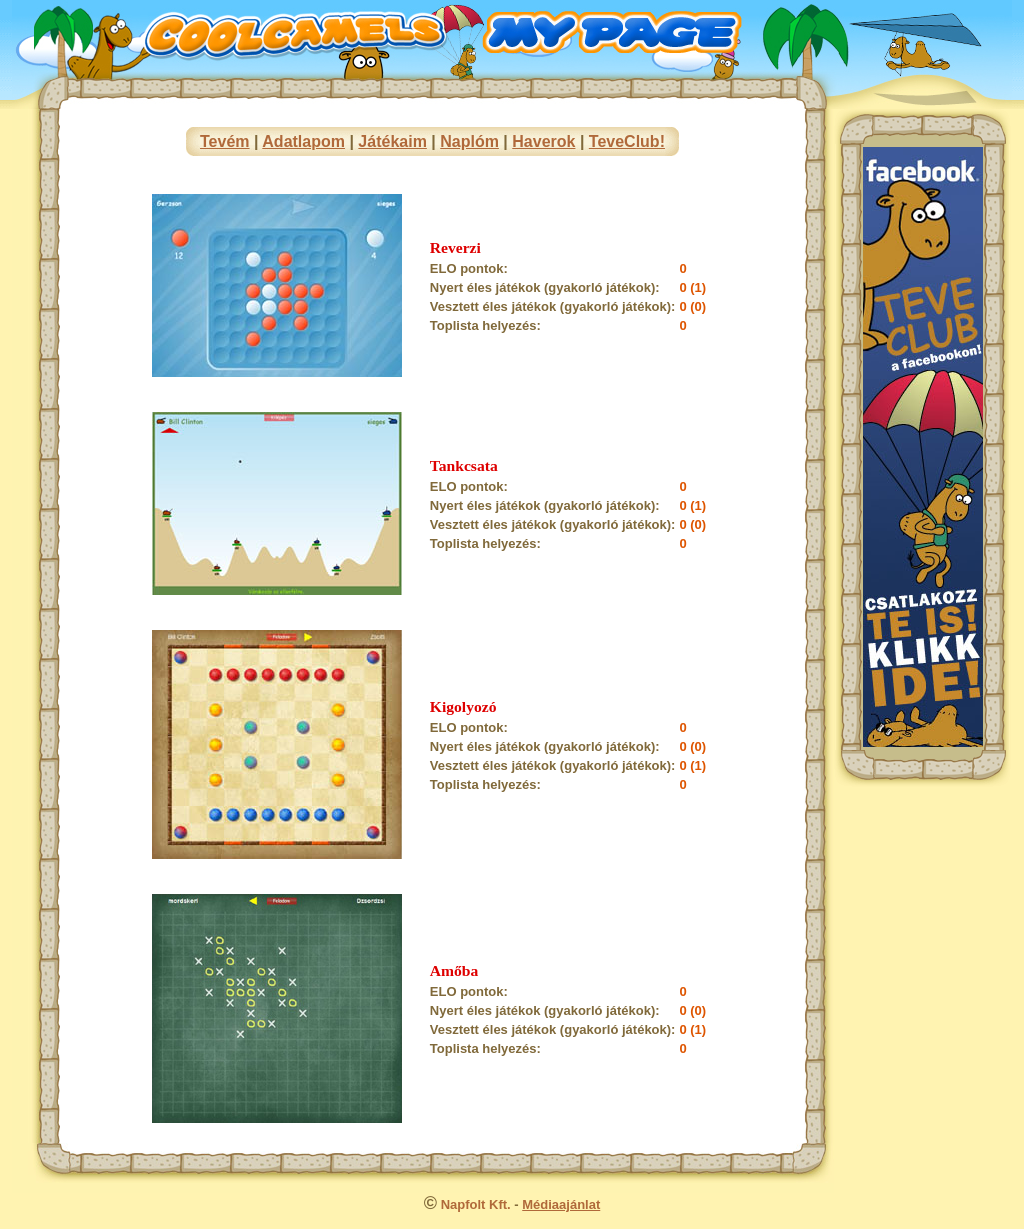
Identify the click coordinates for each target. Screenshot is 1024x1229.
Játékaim (392, 141)
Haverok (543, 141)
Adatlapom (303, 141)
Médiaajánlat (561, 1204)
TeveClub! (627, 141)
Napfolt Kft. (476, 1204)
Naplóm (469, 141)
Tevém (225, 141)
